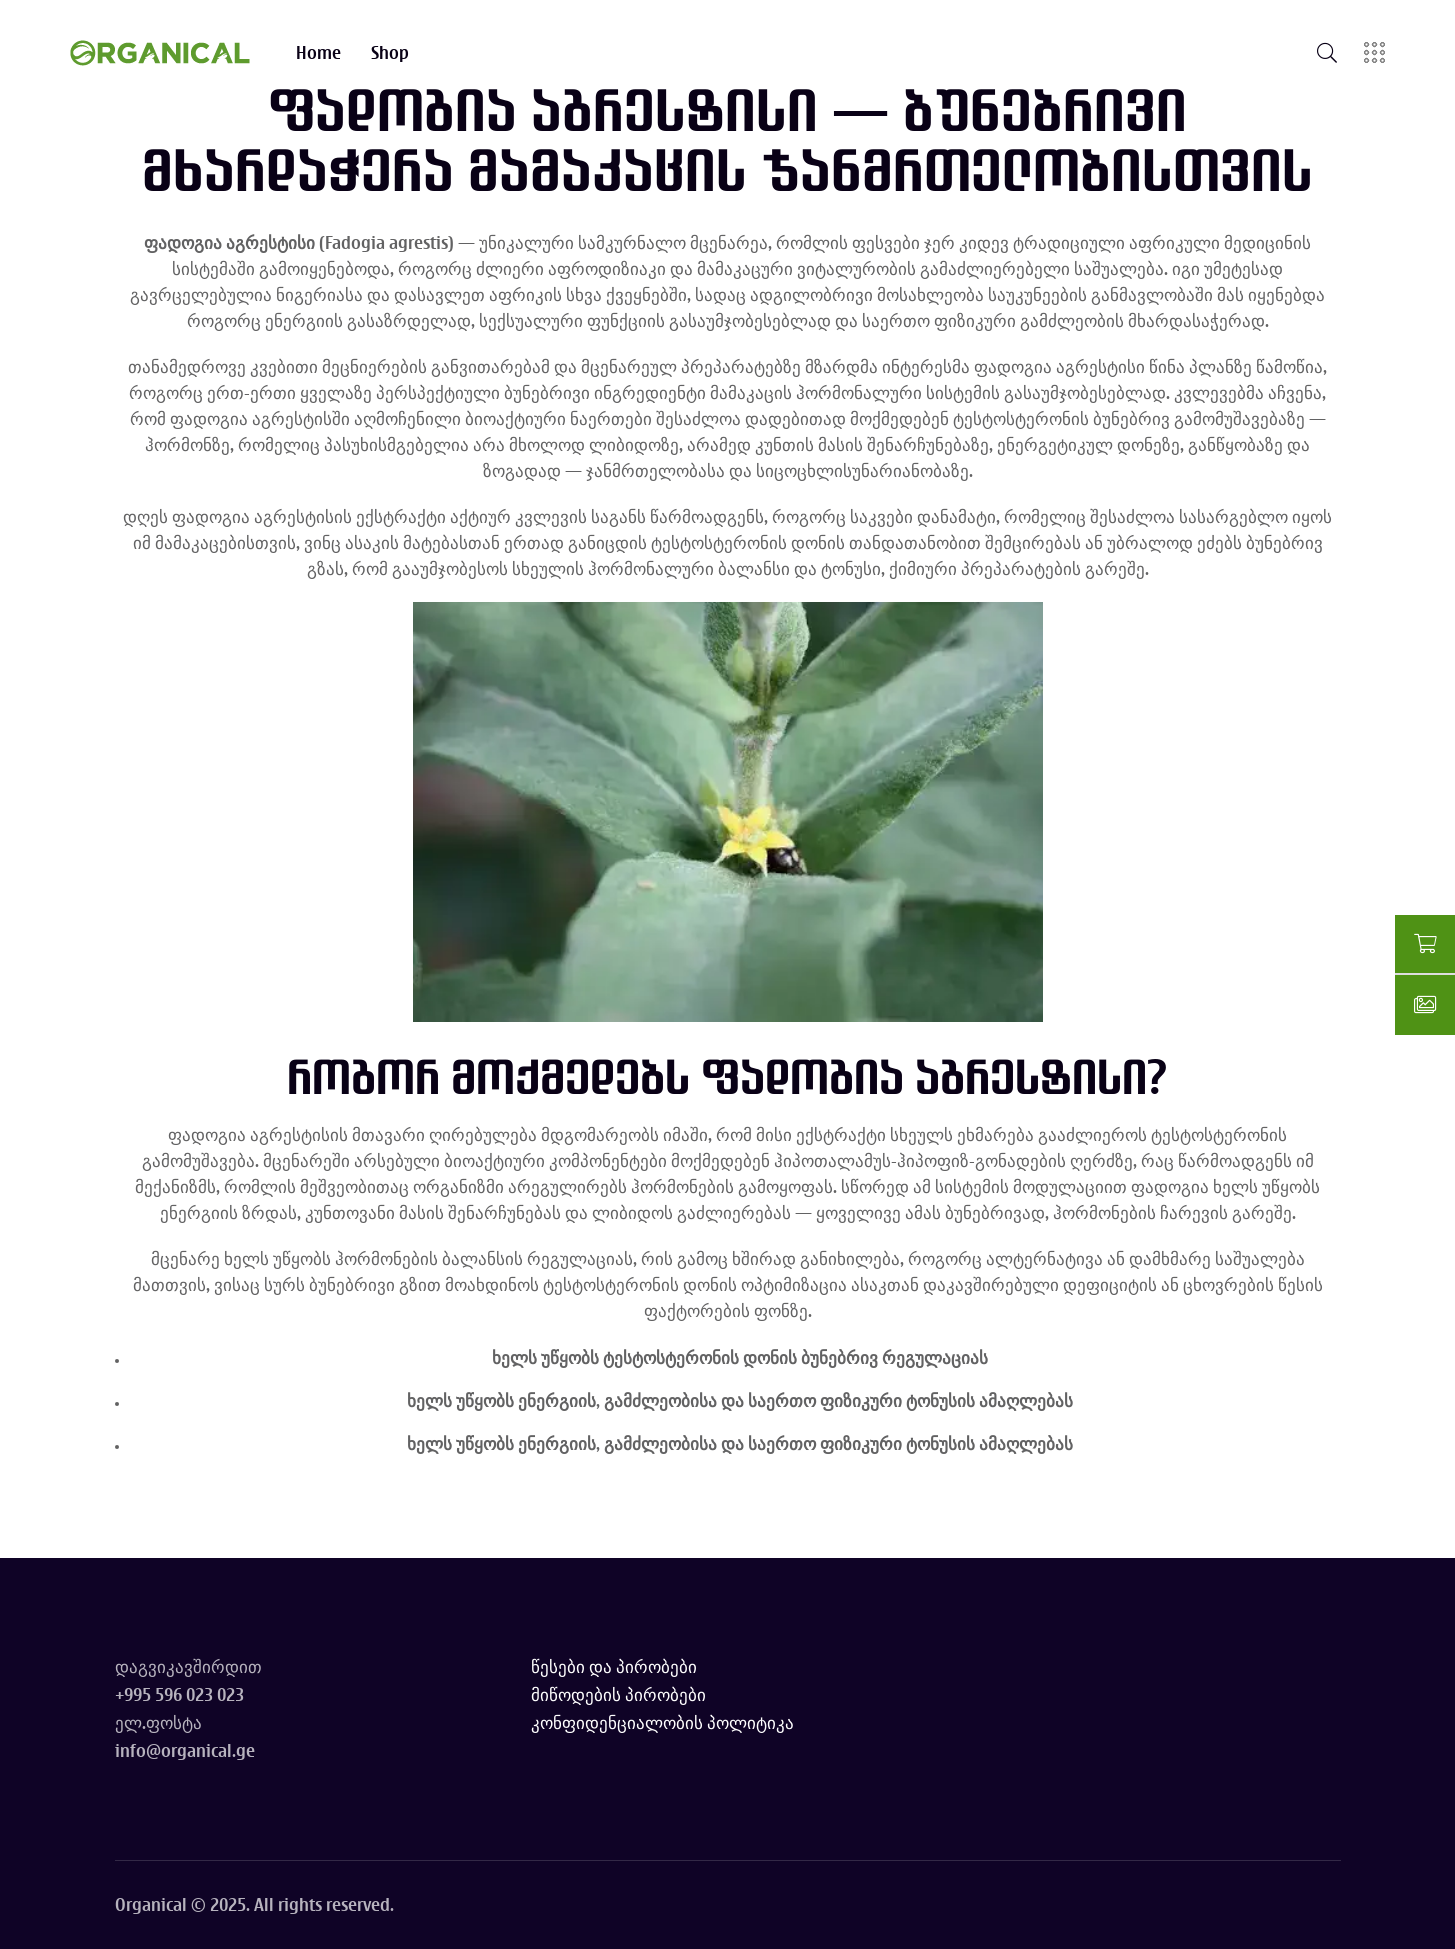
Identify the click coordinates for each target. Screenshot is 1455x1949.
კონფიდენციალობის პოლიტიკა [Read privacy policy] (662, 1722)
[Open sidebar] (1374, 52)
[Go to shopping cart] (1425, 945)
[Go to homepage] (160, 53)
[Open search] (1326, 53)
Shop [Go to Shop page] (390, 52)
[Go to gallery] (1425, 1005)
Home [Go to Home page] (318, 52)
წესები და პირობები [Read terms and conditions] (614, 1666)
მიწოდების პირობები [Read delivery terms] (618, 1694)
